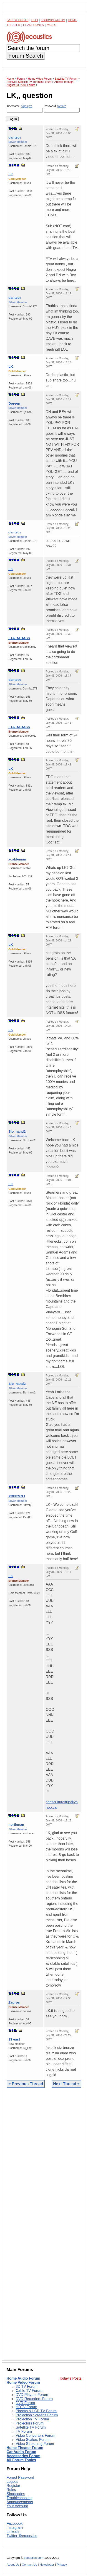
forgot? (61, 106)
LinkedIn (13, 2532)
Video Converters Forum (35, 2435)
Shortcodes (16, 2494)
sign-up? (26, 106)
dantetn (14, 137)
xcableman (17, 859)
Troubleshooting (20, 2498)
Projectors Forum (30, 2423)
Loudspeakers (53, 20)
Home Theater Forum (25, 2448)
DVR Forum (25, 2403)
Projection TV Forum (32, 2419)
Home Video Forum (23, 2382)
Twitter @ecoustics (22, 2536)
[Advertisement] (44, 2227)
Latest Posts (17, 20)
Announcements (20, 2502)
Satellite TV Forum (31, 2427)
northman (16, 1824)
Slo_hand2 (17, 1131)
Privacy (62, 2564)
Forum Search (25, 56)
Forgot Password (20, 2477)
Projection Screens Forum (37, 2415)
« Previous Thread (25, 2084)
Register (13, 2486)
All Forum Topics (21, 2460)
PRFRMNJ (16, 1496)
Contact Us (29, 2564)
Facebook (15, 2523)
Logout (12, 2481)
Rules (11, 2490)
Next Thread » (66, 2084)
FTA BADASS (19, 638)
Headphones (33, 25)
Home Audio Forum (23, 2378)
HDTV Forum (26, 2407)
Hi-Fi (34, 20)
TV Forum (24, 2431)
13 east (14, 2039)
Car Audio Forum (21, 2452)
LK (10, 174)
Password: (62, 108)
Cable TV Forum (29, 2391)
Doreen (14, 403)
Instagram (15, 2528)
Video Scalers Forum (33, 2440)
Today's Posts (70, 2378)
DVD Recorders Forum (34, 2399)
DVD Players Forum (32, 2395)
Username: (25, 108)
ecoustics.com (33, 2557)
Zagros (14, 2002)
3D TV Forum (27, 2386)
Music (51, 25)
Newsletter (47, 2564)
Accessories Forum (23, 2456)
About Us (13, 2564)
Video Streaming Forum (35, 2444)
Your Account (17, 2506)
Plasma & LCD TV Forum (36, 2411)
